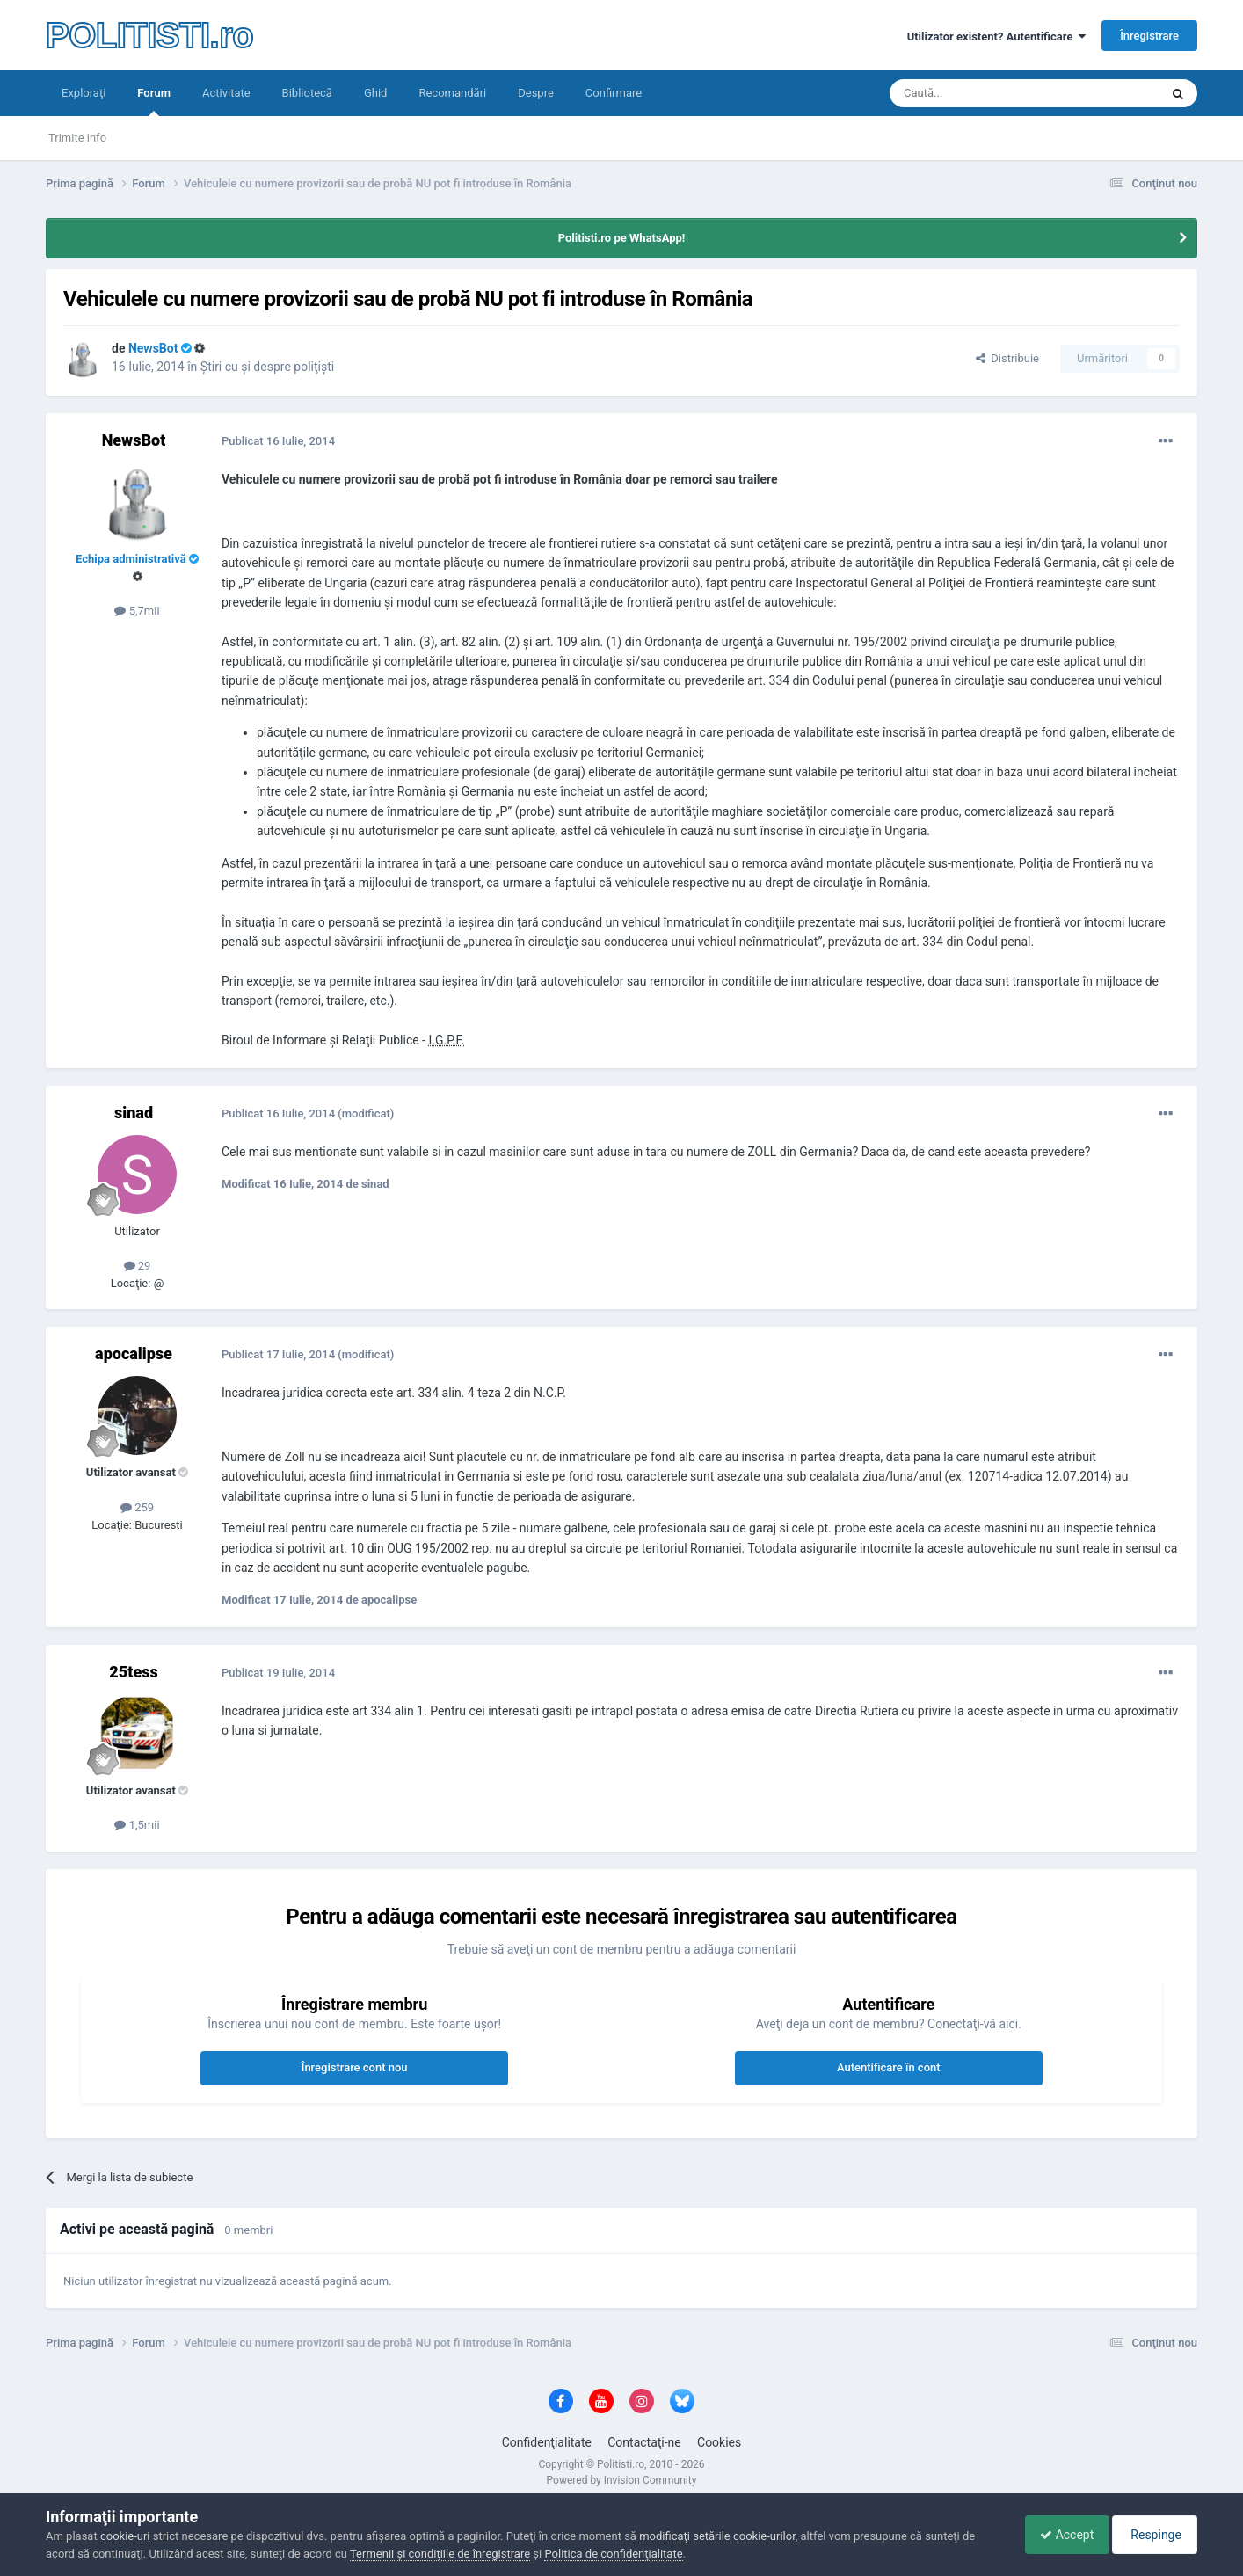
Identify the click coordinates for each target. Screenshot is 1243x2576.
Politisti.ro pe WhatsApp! (622, 237)
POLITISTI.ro (149, 35)
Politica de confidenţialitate (613, 2553)
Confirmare (613, 92)
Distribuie (1007, 358)
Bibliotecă (307, 92)
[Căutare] (975, 93)
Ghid (376, 92)
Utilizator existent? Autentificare (996, 36)
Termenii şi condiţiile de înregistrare (440, 2553)
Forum (154, 101)
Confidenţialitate (547, 2442)
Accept (1058, 2535)
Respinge (1152, 2535)
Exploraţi (83, 92)
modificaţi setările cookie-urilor (717, 2536)
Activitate (226, 92)
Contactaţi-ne (644, 2442)
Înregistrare (1149, 35)
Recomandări (452, 92)
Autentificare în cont (889, 2067)
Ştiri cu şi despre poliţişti (267, 367)
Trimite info (77, 137)
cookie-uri (125, 2536)
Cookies (719, 2442)
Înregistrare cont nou (355, 2067)
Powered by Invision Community (622, 2480)
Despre (536, 92)
